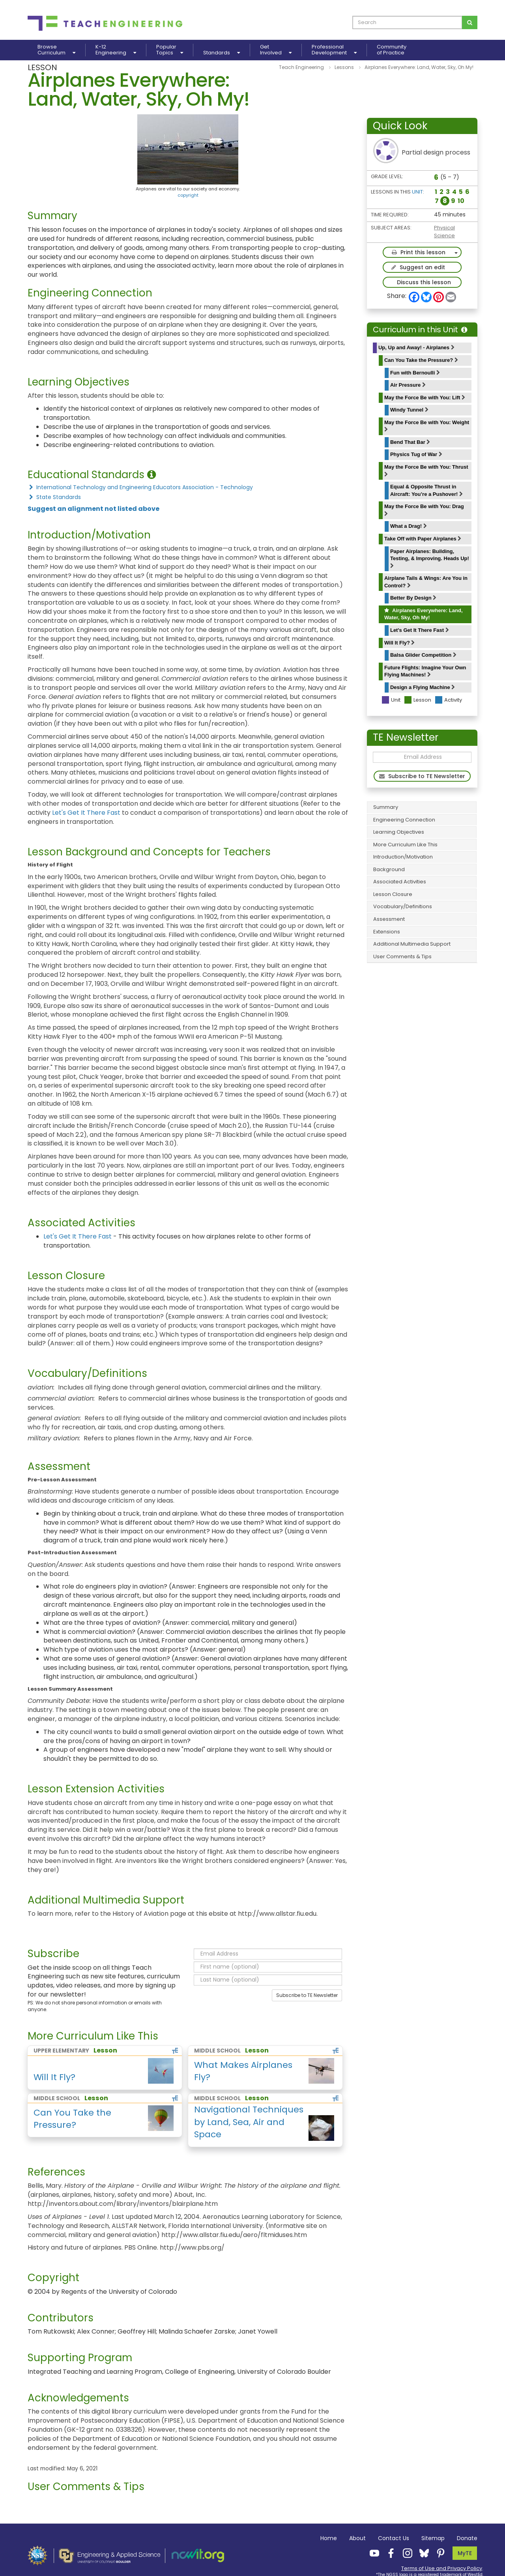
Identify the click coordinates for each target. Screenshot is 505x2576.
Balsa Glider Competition (423, 655)
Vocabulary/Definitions (402, 906)
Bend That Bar (410, 442)
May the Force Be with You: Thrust (426, 470)
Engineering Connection (404, 819)
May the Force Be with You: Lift (424, 397)
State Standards (54, 497)
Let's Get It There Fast (419, 630)
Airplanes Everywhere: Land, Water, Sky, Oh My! (423, 614)
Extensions (386, 931)
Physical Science (444, 231)
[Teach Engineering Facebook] (388, 2553)
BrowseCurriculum (56, 50)
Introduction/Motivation (403, 857)
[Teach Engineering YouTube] (372, 2553)
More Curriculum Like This (405, 844)
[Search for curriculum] (469, 22)
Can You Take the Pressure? (421, 360)
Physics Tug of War (416, 454)
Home (328, 2538)
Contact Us (393, 2538)
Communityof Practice (391, 50)
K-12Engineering (115, 50)
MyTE (465, 2553)
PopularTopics (169, 50)
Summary (385, 807)
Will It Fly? (399, 643)
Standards (221, 52)
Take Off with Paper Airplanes (422, 539)
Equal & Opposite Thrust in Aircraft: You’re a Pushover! (426, 490)
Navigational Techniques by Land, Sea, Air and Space (248, 2121)
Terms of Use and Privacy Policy (441, 2568)
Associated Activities (399, 881)
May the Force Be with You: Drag (424, 509)
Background (389, 869)
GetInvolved (276, 50)
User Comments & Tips (402, 956)
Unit (417, 192)
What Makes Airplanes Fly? (243, 2071)
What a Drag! (408, 526)
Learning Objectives (398, 832)
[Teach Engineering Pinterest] (438, 2553)
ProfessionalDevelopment (334, 50)
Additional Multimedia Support (412, 944)
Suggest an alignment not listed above (93, 508)
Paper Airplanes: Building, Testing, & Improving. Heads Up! (429, 558)
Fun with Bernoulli (415, 373)
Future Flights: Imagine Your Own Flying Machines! (425, 671)
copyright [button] (188, 195)
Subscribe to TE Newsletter (307, 1995)
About (357, 2538)
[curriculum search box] (407, 22)
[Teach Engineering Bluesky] (421, 2553)
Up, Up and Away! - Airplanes (416, 347)
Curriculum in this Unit (420, 329)
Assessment (389, 919)
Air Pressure (408, 385)
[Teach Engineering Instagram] (405, 2553)
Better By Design (413, 598)
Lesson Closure (392, 894)
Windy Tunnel (409, 410)
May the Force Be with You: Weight (426, 425)
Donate (467, 2538)
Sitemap (433, 2538)
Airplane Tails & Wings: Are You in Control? (426, 582)
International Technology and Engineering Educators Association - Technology (140, 487)
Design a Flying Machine (422, 687)
